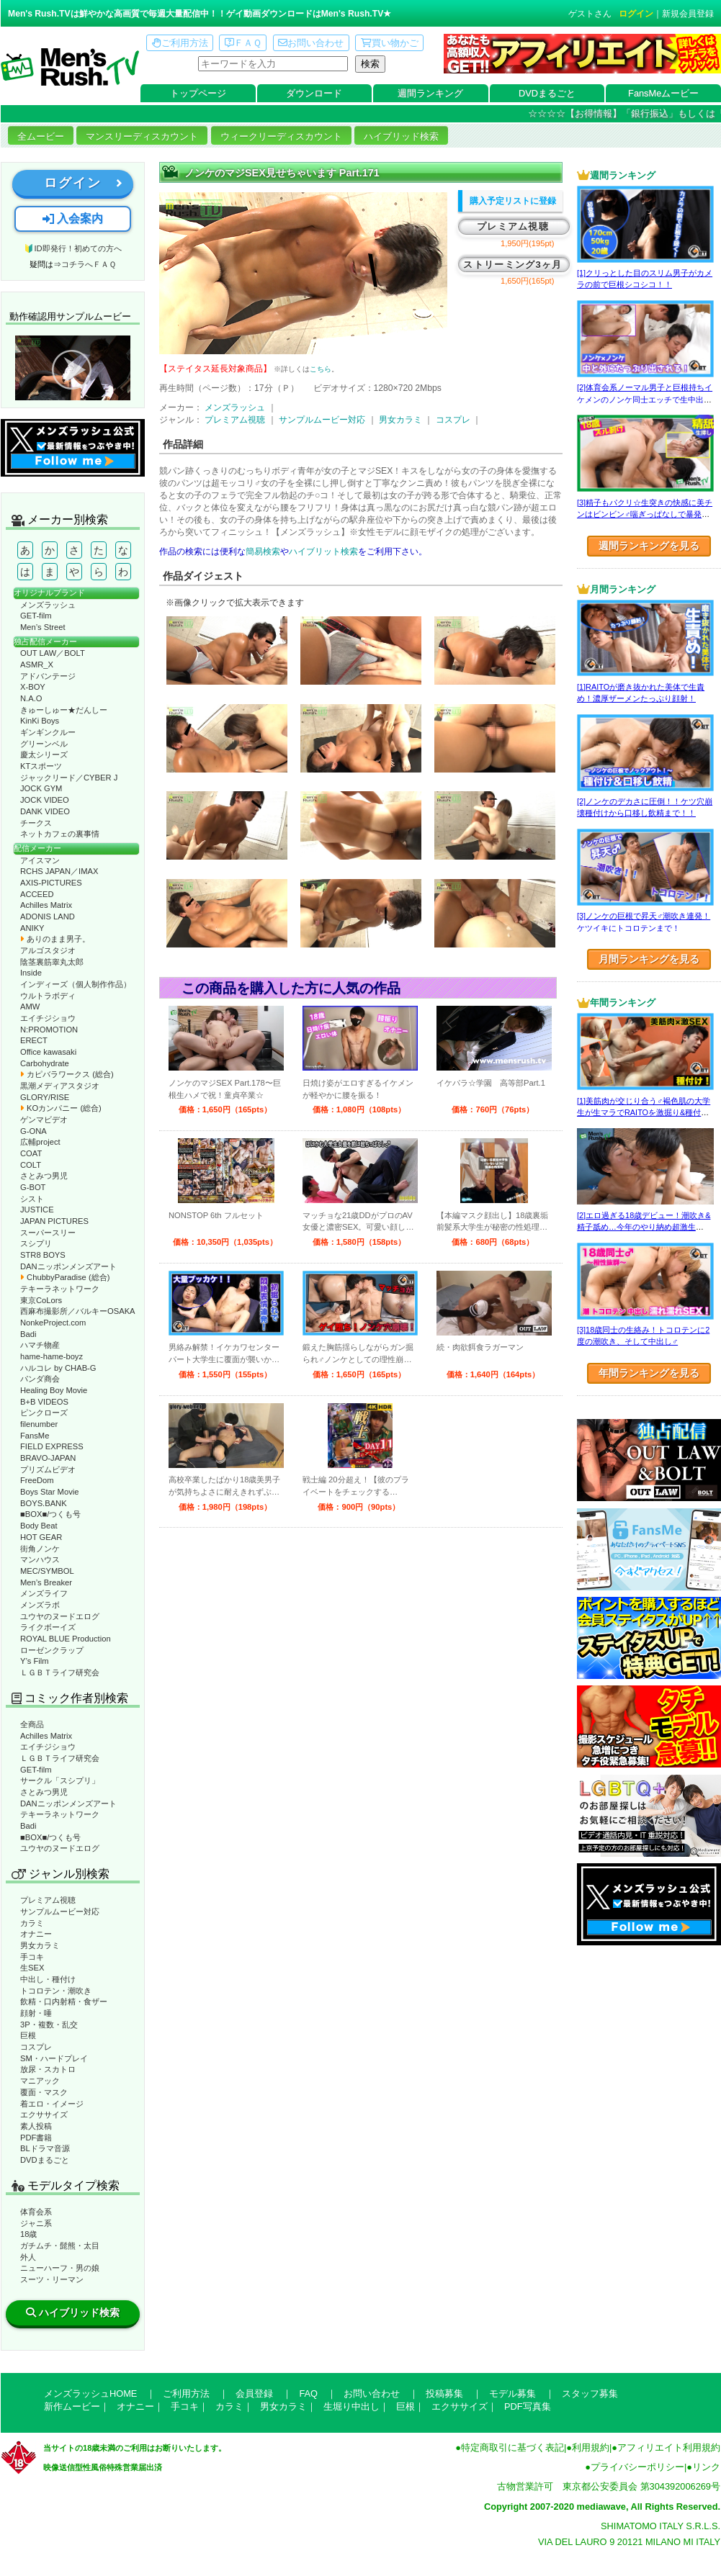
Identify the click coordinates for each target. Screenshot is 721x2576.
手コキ (32, 1957)
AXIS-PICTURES (51, 882)
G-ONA (33, 1131)
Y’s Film (34, 1661)
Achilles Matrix (46, 905)
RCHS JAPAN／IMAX (59, 871)
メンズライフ (44, 1593)
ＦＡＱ (243, 42)
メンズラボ (40, 1604)
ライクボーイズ (48, 1627)
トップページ (198, 93)
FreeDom (37, 1480)
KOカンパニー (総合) (61, 1108)
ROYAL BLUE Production (65, 1638)
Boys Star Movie (49, 1491)
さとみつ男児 (44, 1175)
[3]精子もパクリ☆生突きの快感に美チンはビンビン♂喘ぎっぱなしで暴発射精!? (644, 514)
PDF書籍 (36, 2137)
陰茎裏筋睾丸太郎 (52, 962)
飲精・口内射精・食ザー (63, 2001)
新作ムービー (72, 2406)
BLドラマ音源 (45, 2148)
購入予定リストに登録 (513, 201)
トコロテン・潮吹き (55, 1990)
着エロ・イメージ (52, 2103)
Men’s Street (43, 627)
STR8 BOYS (43, 1255)
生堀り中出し (351, 2406)
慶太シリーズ (44, 754)
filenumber (39, 1424)
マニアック (40, 2080)
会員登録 (254, 2393)
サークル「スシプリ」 (59, 1780)
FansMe (34, 1435)
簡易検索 (263, 551)
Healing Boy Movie (53, 1390)
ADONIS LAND (47, 916)
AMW (30, 1006)
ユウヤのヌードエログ (59, 1616)
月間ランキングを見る (649, 959)
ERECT (34, 1040)
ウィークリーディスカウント (281, 136)
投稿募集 (444, 2393)
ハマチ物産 (40, 1345)
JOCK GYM (41, 788)
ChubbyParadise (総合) (64, 1277)
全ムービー (40, 136)
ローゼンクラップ (52, 1650)
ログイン (636, 14)
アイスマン (40, 860)
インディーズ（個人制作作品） (75, 984)
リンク (706, 2467)
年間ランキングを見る (649, 1373)
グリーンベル (44, 743)
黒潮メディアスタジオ (59, 1085)
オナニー (36, 1933)
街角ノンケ (40, 1548)
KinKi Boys (39, 720)
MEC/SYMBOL (47, 1571)
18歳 (28, 2234)
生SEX (32, 1967)
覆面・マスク (44, 2092)
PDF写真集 (527, 2406)
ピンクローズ (44, 1412)
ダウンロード (314, 93)
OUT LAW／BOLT (52, 653)
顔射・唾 (36, 2013)
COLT (30, 1165)
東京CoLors (41, 1300)
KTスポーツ (41, 766)
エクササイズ (44, 2114)
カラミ (32, 1923)
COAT (31, 1153)
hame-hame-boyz (51, 1356)
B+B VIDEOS (44, 1401)
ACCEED (37, 894)
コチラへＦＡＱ (88, 264)
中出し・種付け (48, 1979)
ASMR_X (36, 664)
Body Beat (39, 1525)
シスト (32, 1198)
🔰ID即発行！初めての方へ (72, 248)
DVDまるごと (547, 93)
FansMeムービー (663, 93)
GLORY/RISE (44, 1097)
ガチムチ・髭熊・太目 (59, 2245)
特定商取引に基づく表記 (512, 2447)
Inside (31, 972)
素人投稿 (36, 2126)
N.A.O (31, 698)
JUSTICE (37, 1209)
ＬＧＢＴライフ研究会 (59, 1672)
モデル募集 (512, 2393)
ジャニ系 (36, 2223)
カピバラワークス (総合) (67, 1074)
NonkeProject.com (53, 1322)
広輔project (40, 1142)
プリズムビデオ (48, 1469)
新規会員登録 (688, 14)
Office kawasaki (48, 1052)
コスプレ (36, 2047)
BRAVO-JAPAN (48, 1458)
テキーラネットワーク (59, 1288)
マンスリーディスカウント (142, 136)
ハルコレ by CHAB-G (58, 1368)
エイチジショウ (48, 1018)
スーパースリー (48, 1232)
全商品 (32, 1724)
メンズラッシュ (48, 604)
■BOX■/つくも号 (50, 1514)
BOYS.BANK (43, 1503)
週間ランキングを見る (649, 545)
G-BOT (32, 1187)
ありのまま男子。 (55, 939)
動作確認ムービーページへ (72, 367)
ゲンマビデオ (44, 1119)
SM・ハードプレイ (54, 2058)
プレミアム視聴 (48, 1900)
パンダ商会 (40, 1378)
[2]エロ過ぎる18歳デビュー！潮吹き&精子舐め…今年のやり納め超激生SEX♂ (643, 1227)
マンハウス (40, 1559)
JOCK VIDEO (44, 800)
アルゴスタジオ (48, 950)
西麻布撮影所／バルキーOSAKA (77, 1311)
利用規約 (590, 2447)
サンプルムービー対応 (59, 1911)
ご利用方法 (180, 42)
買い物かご (389, 42)
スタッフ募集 (590, 2393)
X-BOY (32, 687)
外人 (28, 2257)
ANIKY (32, 928)
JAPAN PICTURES (54, 1221)
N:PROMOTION (49, 1029)
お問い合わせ (311, 42)
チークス (36, 823)
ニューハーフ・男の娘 (59, 2268)
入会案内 (72, 218)
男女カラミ (40, 1945)
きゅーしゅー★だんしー (63, 710)
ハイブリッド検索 (401, 136)
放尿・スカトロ (48, 2069)
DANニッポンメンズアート (68, 1266)
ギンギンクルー (48, 732)
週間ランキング (430, 93)
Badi (28, 1334)
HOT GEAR (41, 1537)
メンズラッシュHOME (90, 2393)
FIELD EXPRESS (52, 1446)
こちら (320, 369)
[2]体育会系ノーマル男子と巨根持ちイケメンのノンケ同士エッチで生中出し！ (644, 399)
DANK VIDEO (45, 811)
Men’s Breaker (46, 1582)
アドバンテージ (48, 676)
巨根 (28, 2035)
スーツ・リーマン (52, 2279)
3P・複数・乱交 (49, 2024)
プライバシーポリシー (637, 2467)
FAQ (308, 2393)
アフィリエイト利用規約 (668, 2447)
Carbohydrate (44, 1063)
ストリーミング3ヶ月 (512, 264)
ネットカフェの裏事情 (59, 833)
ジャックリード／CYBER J (68, 777)
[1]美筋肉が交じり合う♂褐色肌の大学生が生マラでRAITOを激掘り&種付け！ (643, 1112)
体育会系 (36, 2211)
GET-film (36, 615)
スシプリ (36, 1243)
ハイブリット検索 (323, 551)
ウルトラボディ (48, 995)
